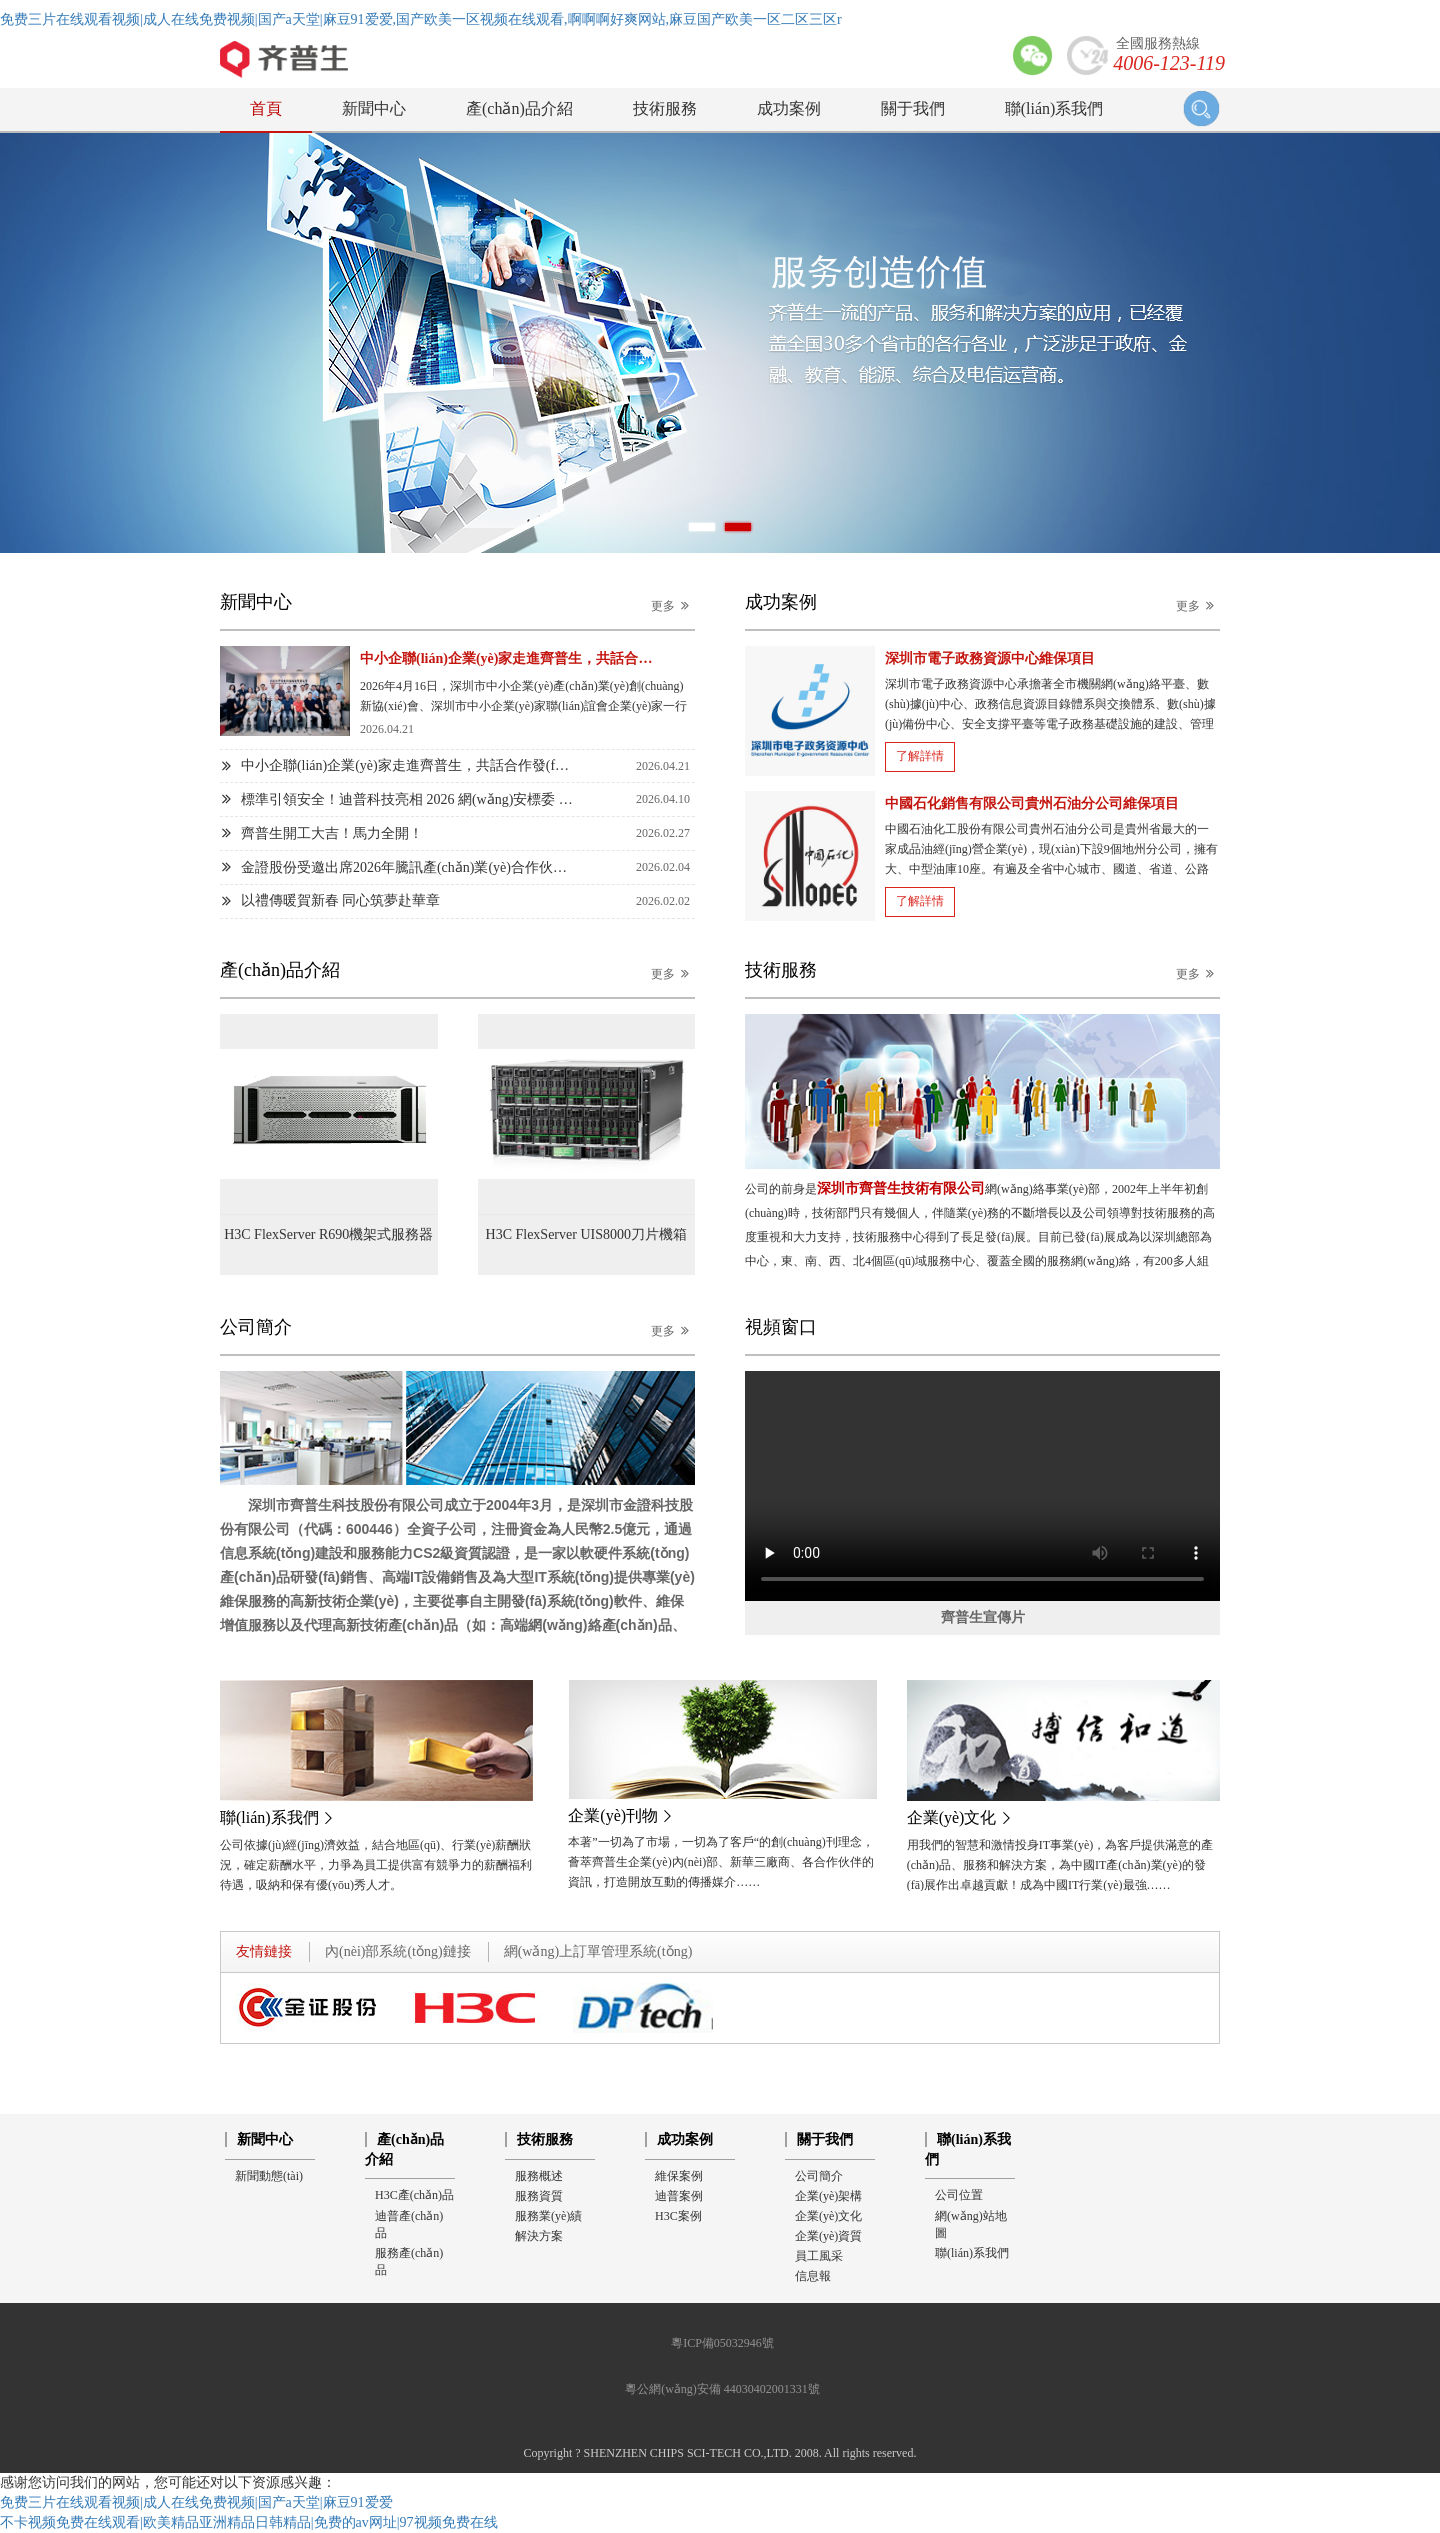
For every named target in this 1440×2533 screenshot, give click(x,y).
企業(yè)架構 (828, 2196)
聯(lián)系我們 (1054, 108)
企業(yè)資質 (828, 2236)
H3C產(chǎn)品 (414, 2195)
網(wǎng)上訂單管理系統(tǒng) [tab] (598, 1951)
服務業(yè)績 (548, 2216)
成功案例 (789, 108)
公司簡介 (819, 2176)
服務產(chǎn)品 (409, 2261)
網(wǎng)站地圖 (971, 2224)
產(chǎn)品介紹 (519, 108)
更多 (673, 605)
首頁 (266, 108)
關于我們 (913, 108)
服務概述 (539, 2176)
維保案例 (679, 2176)
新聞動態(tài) (269, 2176)
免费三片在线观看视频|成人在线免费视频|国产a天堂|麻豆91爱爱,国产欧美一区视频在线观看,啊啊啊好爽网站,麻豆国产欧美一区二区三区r (421, 19)
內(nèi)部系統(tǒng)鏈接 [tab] (398, 1951)
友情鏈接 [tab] (264, 1951)
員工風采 (819, 2256)
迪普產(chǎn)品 (409, 2224)
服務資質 (539, 2196)
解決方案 (539, 2236)
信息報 (813, 2276)
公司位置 (959, 2195)
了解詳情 (920, 756)
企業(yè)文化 (828, 2216)
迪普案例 (679, 2196)
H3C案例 (678, 2216)
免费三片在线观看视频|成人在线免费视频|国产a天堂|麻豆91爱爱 (196, 2502)
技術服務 (665, 108)
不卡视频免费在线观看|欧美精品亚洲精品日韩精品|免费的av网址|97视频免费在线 (249, 2522)
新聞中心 (374, 108)
